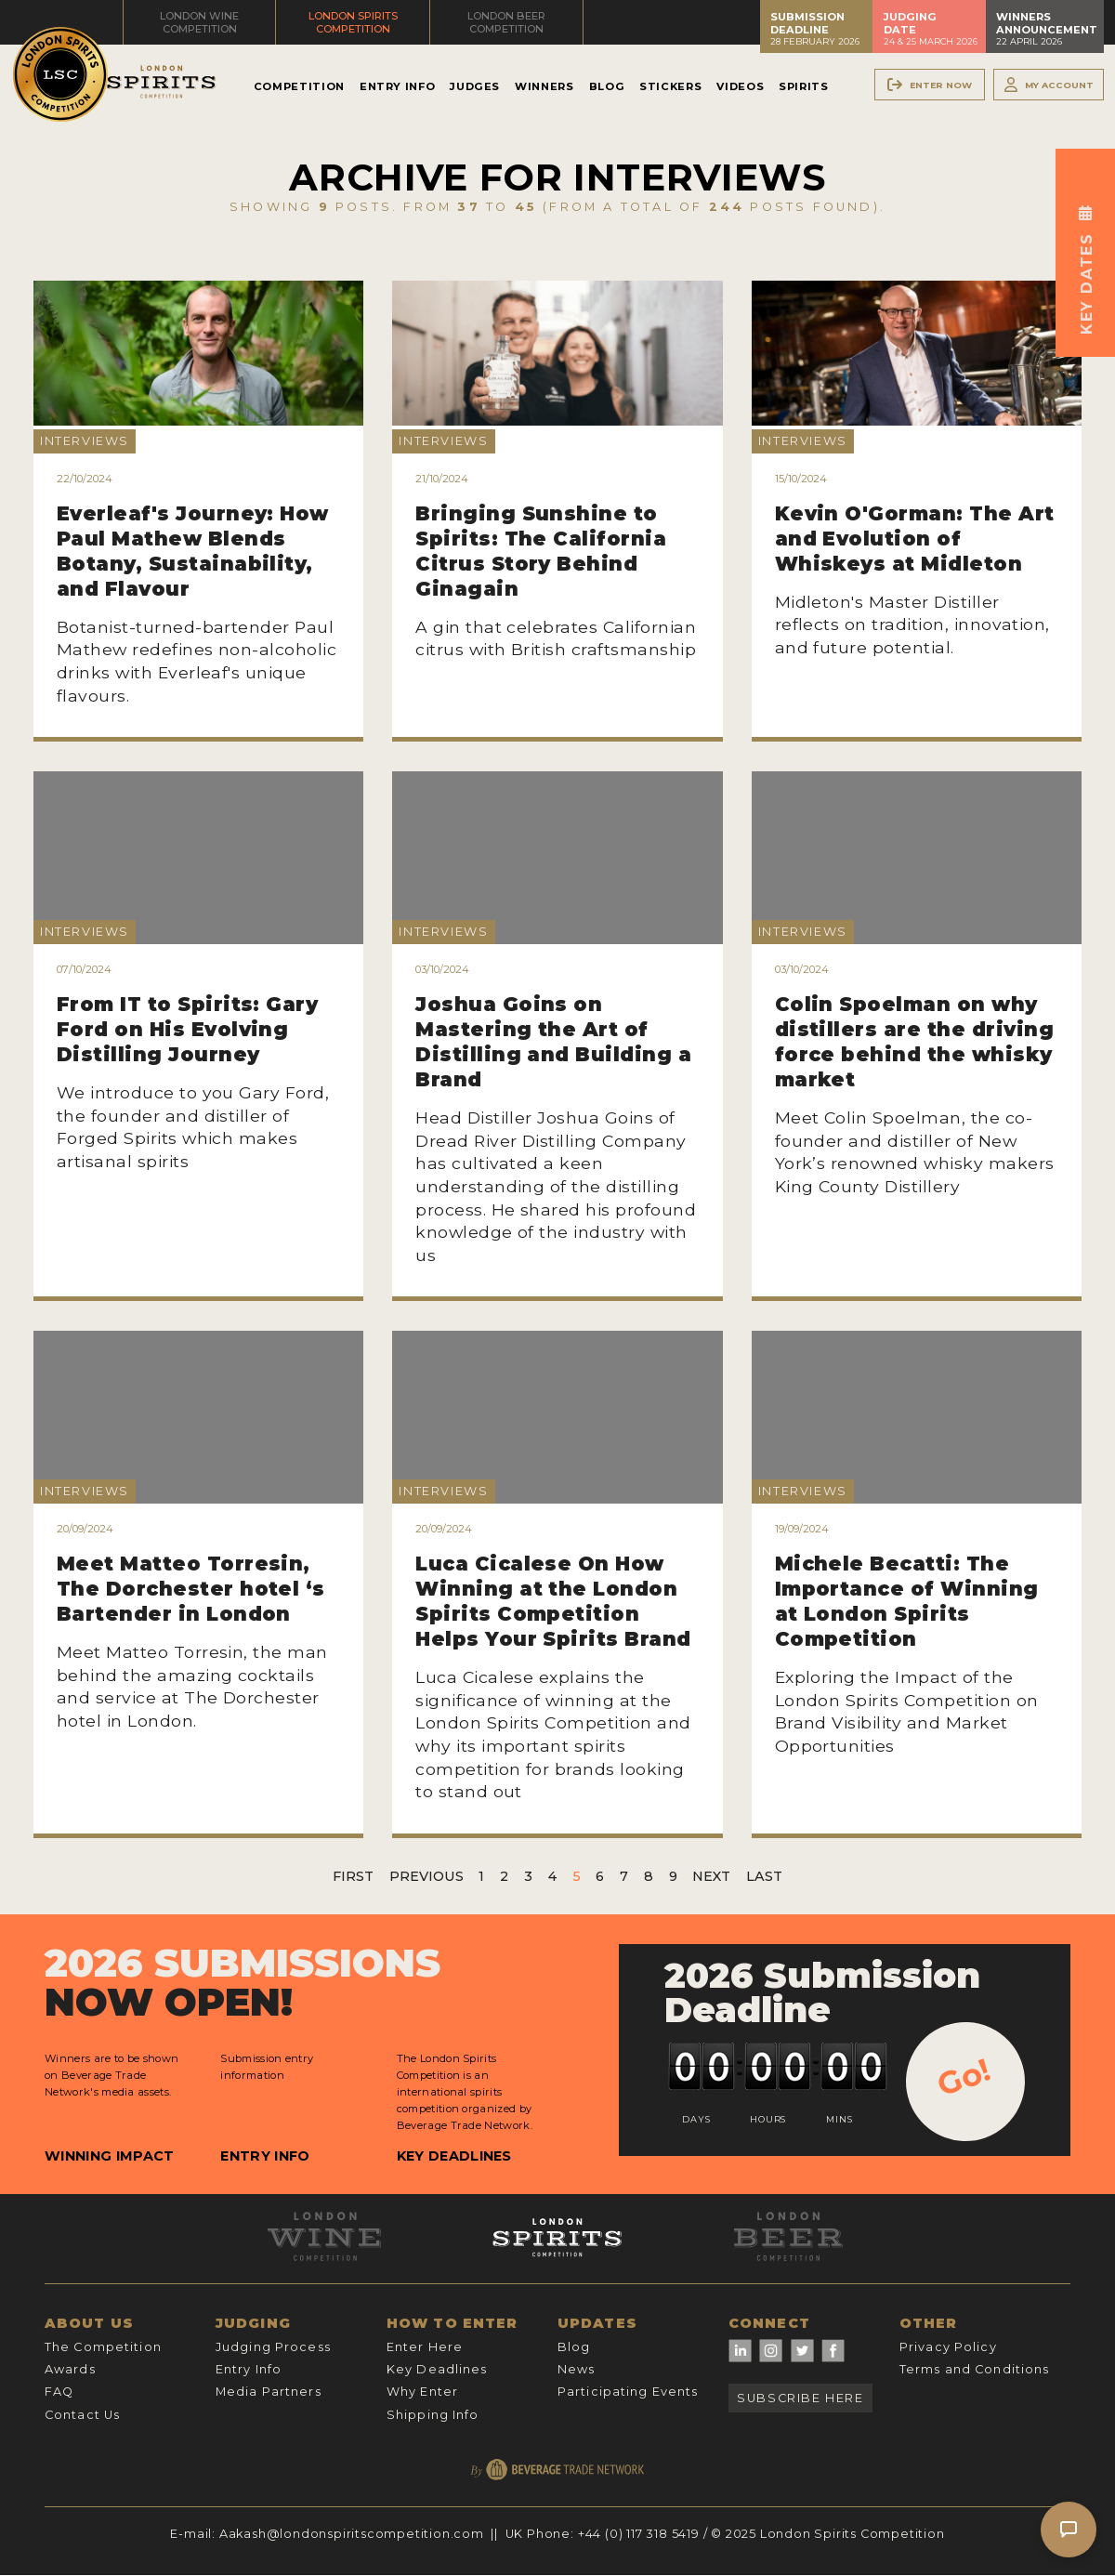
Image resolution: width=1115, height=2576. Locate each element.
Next (711, 1876)
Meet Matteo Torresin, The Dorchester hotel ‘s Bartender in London (191, 1588)
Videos (740, 86)
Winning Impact (109, 2156)
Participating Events (628, 2392)
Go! (964, 2077)
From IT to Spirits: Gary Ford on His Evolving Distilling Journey (188, 1029)
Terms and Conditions (974, 2369)
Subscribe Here (800, 2398)
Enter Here (425, 2347)
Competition (299, 86)
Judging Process (273, 2347)
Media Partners (268, 2392)
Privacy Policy (948, 2347)
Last (764, 1876)
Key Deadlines (454, 2156)
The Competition (103, 2347)
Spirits (803, 86)
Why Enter (422, 2392)
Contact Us (82, 2415)
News (576, 2369)
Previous (426, 1876)
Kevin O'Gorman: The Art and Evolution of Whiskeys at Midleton (915, 538)
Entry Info (397, 86)
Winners (544, 86)
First (353, 1876)
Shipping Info (433, 2415)
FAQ (59, 2392)
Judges (475, 86)
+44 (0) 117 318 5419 (639, 2534)
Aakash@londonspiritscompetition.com (351, 2534)
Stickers (670, 86)
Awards (70, 2369)
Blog (607, 86)
